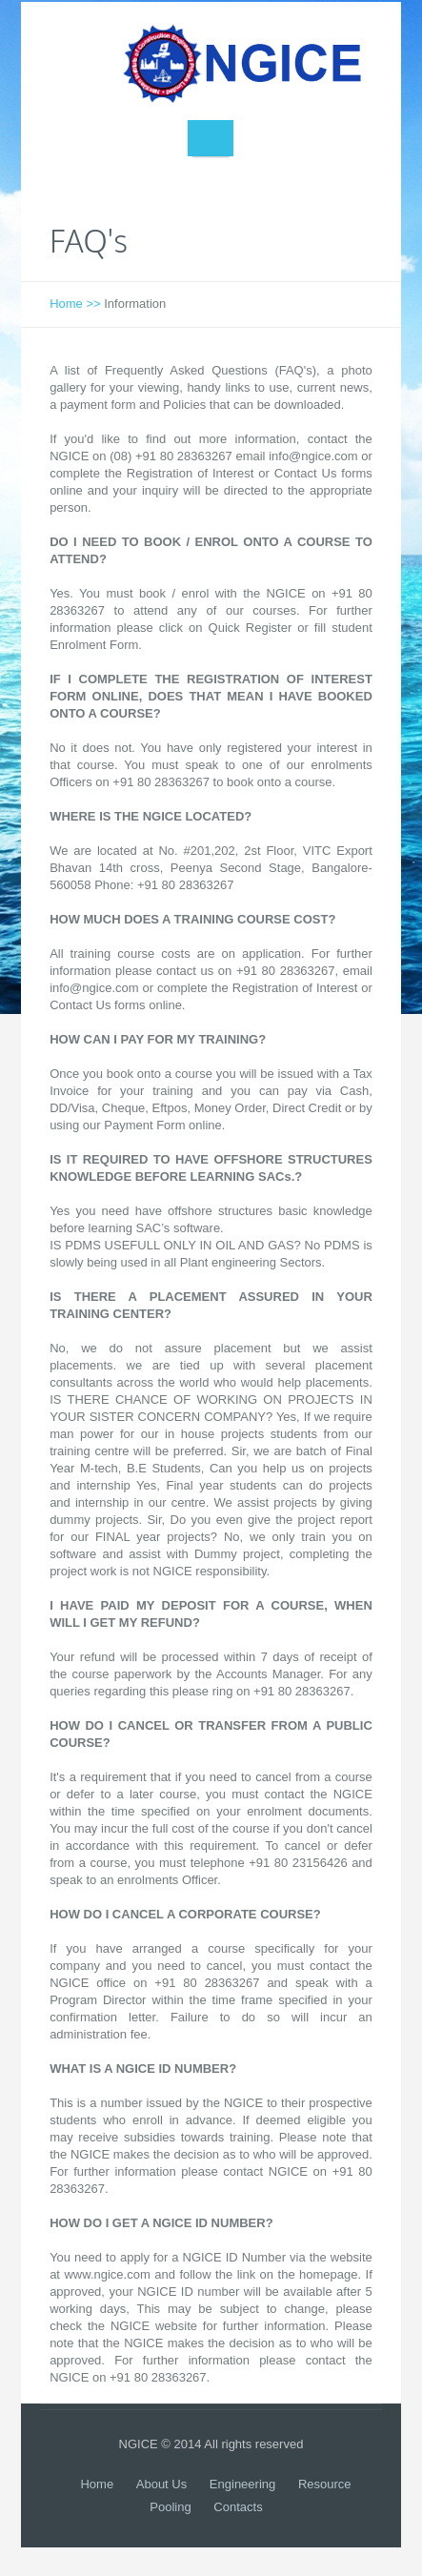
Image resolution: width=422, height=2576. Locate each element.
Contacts (237, 2507)
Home (96, 2484)
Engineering (242, 2484)
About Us (161, 2484)
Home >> (75, 303)
